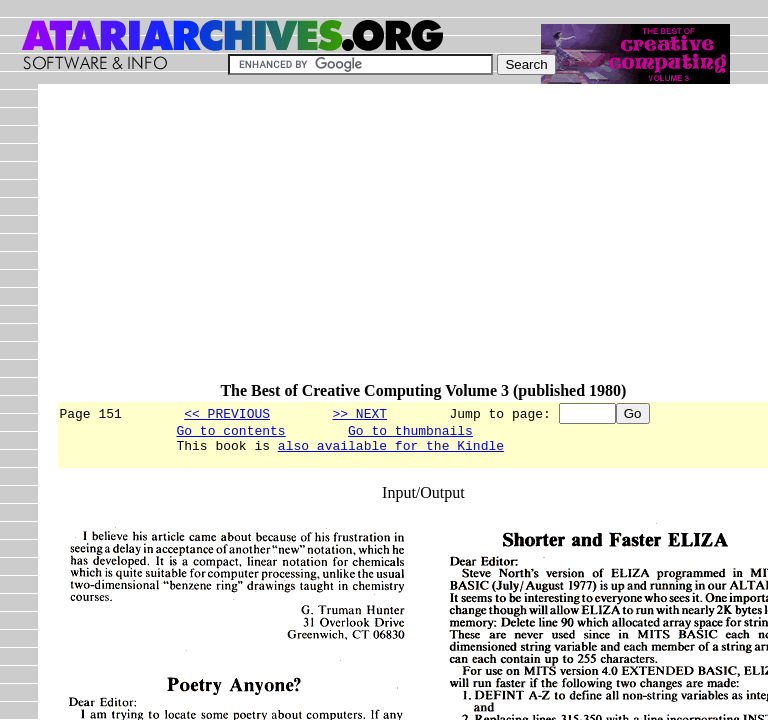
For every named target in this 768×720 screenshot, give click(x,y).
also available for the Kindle (391, 451)
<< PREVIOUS (227, 413)
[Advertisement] (411, 242)
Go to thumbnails (410, 433)
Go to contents (230, 433)
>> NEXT (359, 413)
